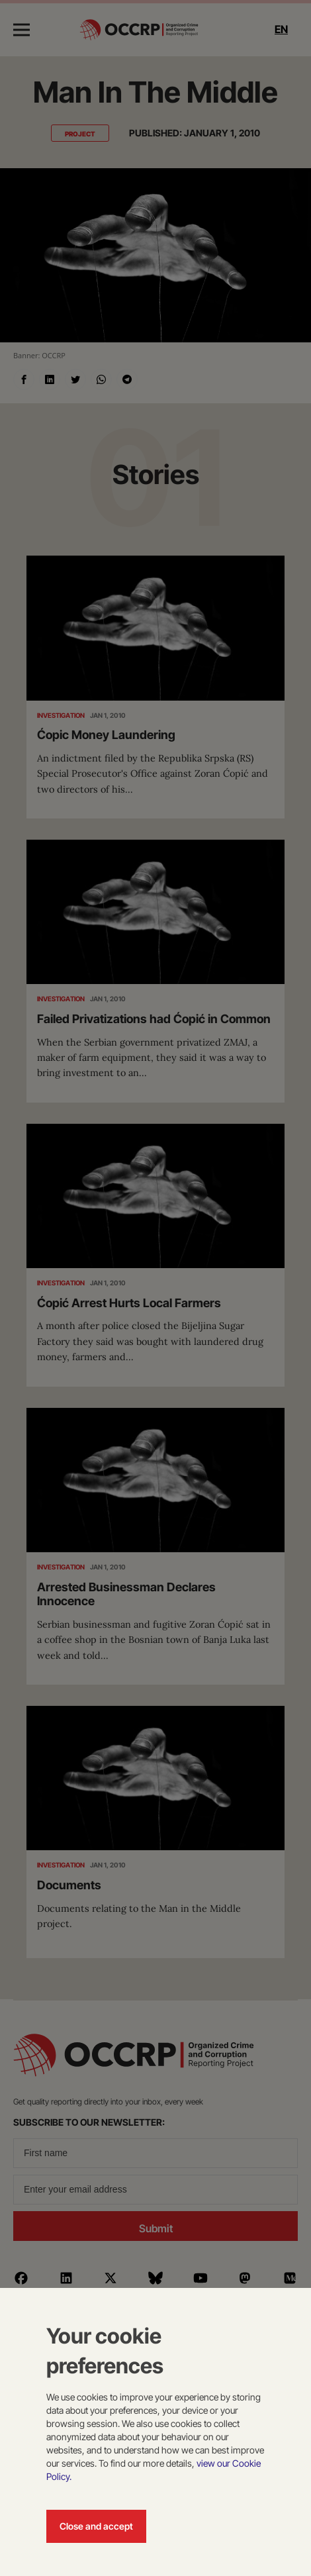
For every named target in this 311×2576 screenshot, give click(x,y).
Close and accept (96, 2526)
